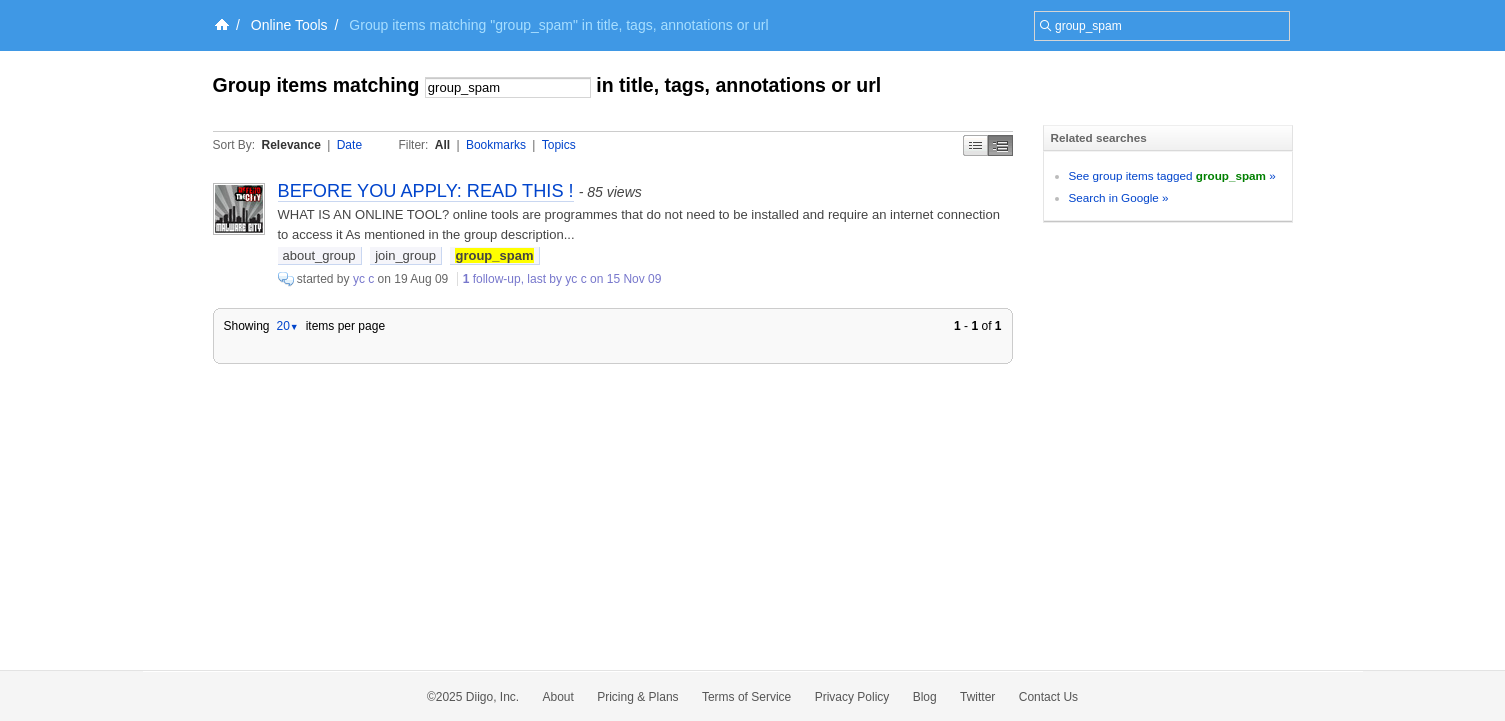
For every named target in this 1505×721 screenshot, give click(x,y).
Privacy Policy (852, 697)
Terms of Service (746, 697)
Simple (975, 145)
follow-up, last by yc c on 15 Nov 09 (562, 279)
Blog (925, 697)
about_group (319, 255)
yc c (363, 279)
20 (287, 326)
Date (349, 145)
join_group (405, 255)
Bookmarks (496, 145)
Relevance (291, 145)
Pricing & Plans (637, 697)
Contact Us (1048, 697)
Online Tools (289, 25)
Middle (1000, 145)
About (558, 697)
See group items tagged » (1172, 175)
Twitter (977, 697)
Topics (559, 145)
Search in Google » (1119, 197)
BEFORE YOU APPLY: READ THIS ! (426, 191)
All (442, 145)
